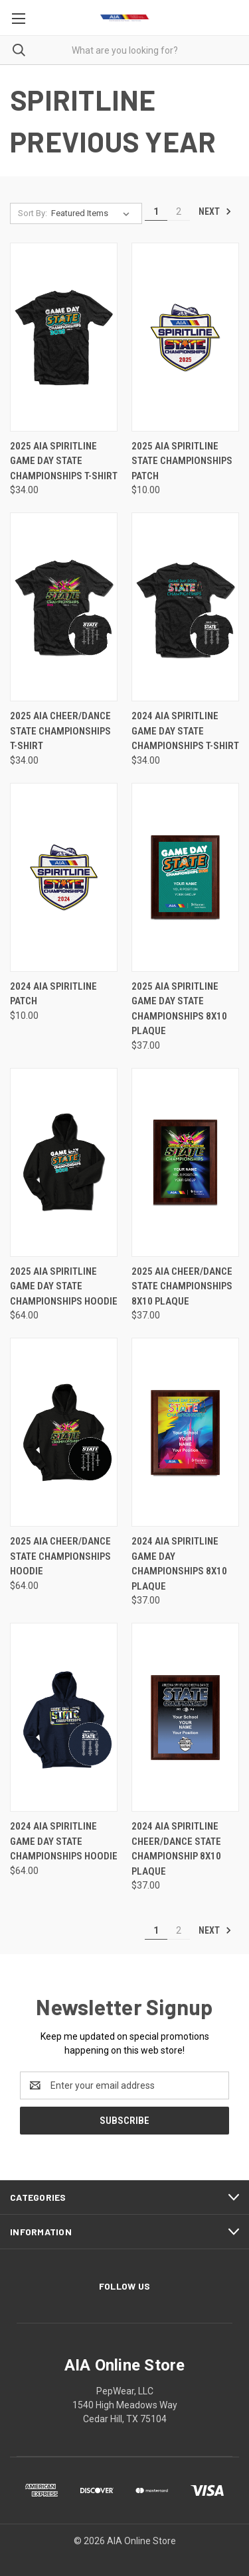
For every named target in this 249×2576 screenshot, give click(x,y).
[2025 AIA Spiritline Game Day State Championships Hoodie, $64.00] (64, 1162)
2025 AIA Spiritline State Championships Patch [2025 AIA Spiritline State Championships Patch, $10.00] (181, 461)
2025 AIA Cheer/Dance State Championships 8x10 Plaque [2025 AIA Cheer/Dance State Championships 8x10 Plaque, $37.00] (181, 1286)
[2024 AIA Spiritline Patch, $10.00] (64, 877)
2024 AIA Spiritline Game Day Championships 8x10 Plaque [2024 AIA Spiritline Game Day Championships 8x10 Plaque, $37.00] (179, 1563)
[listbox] (93, 213)
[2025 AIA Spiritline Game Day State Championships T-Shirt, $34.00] (64, 337)
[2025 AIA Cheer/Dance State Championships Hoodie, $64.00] (64, 1432)
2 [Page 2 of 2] (178, 211)
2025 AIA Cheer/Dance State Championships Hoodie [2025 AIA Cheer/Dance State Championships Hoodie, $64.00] (60, 1556)
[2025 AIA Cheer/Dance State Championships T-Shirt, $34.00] (64, 607)
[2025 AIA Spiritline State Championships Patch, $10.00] (185, 337)
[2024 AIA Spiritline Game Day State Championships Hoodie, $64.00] (64, 1717)
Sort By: (32, 213)
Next (215, 211)
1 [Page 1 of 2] (156, 211)
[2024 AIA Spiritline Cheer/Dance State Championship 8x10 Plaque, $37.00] (185, 1717)
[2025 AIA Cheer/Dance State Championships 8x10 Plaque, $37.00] (185, 1162)
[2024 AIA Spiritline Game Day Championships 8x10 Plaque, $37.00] (185, 1432)
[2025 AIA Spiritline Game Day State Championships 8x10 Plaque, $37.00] (185, 877)
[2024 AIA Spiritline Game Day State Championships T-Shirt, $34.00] (185, 607)
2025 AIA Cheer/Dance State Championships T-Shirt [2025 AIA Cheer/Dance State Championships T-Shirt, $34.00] (60, 731)
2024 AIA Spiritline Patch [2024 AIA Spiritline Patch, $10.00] (53, 994)
